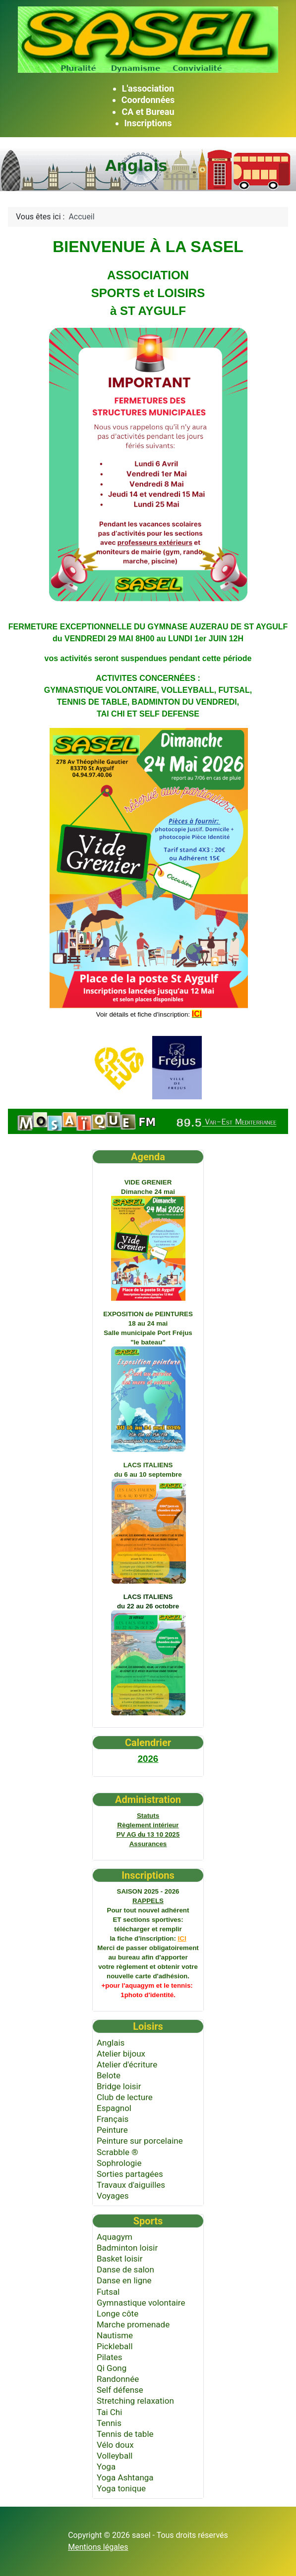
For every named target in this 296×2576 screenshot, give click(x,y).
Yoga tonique (121, 2488)
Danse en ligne (124, 2280)
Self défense (120, 2390)
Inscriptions (148, 123)
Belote (108, 2075)
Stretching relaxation (135, 2401)
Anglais (110, 2043)
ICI (182, 1938)
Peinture (112, 2130)
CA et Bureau (147, 111)
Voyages (113, 2196)
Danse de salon (125, 2269)
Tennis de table (125, 2434)
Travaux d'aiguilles (131, 2185)
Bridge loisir (119, 2086)
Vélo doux (115, 2445)
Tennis (109, 2423)
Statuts (148, 1815)
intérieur (148, 1825)
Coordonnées (148, 100)
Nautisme (115, 2335)
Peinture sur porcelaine (140, 2141)
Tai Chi (109, 2412)
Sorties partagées (130, 2174)
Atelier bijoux (121, 2054)
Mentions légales (98, 2547)
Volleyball (114, 2456)
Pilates (109, 2357)
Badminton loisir (127, 2248)
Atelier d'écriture (127, 2064)
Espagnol (114, 2108)
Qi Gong (111, 2368)
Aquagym (114, 2237)
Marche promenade (133, 2324)
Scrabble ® (117, 2152)
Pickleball (115, 2346)
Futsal (108, 2292)
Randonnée (118, 2379)
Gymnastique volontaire (141, 2303)
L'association (148, 88)
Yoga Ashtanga (125, 2477)
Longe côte (117, 2313)
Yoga (106, 2467)
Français (112, 2119)
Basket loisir (120, 2259)
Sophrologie (119, 2163)
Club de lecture (125, 2097)
